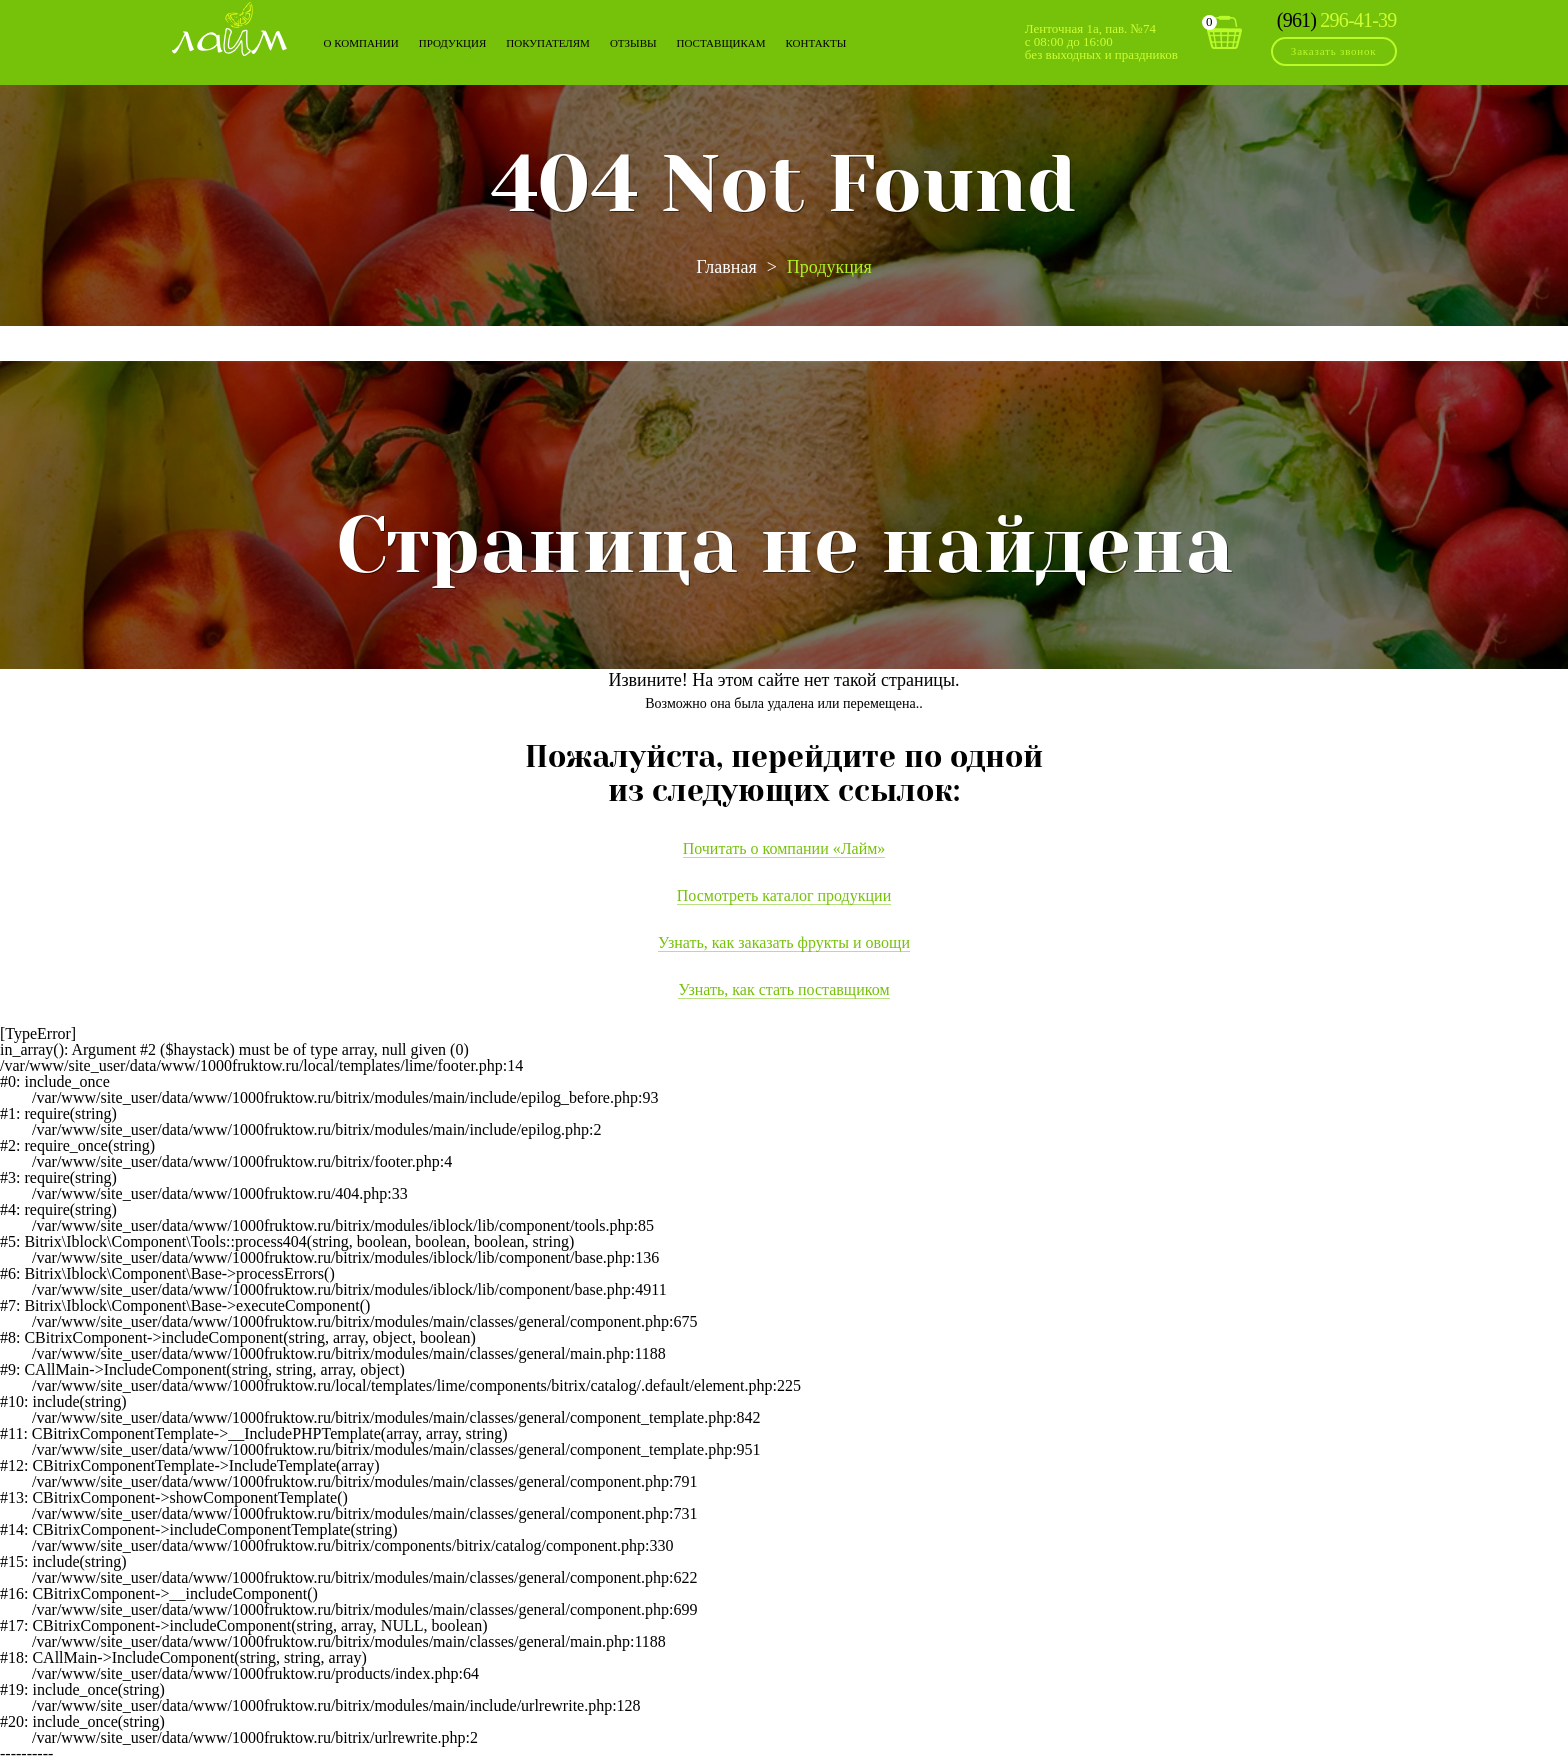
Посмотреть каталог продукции (784, 895)
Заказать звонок (1334, 51)
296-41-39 (1337, 20)
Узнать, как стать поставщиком (783, 989)
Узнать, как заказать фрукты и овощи (784, 942)
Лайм (229, 28)
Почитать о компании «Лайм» (784, 848)
